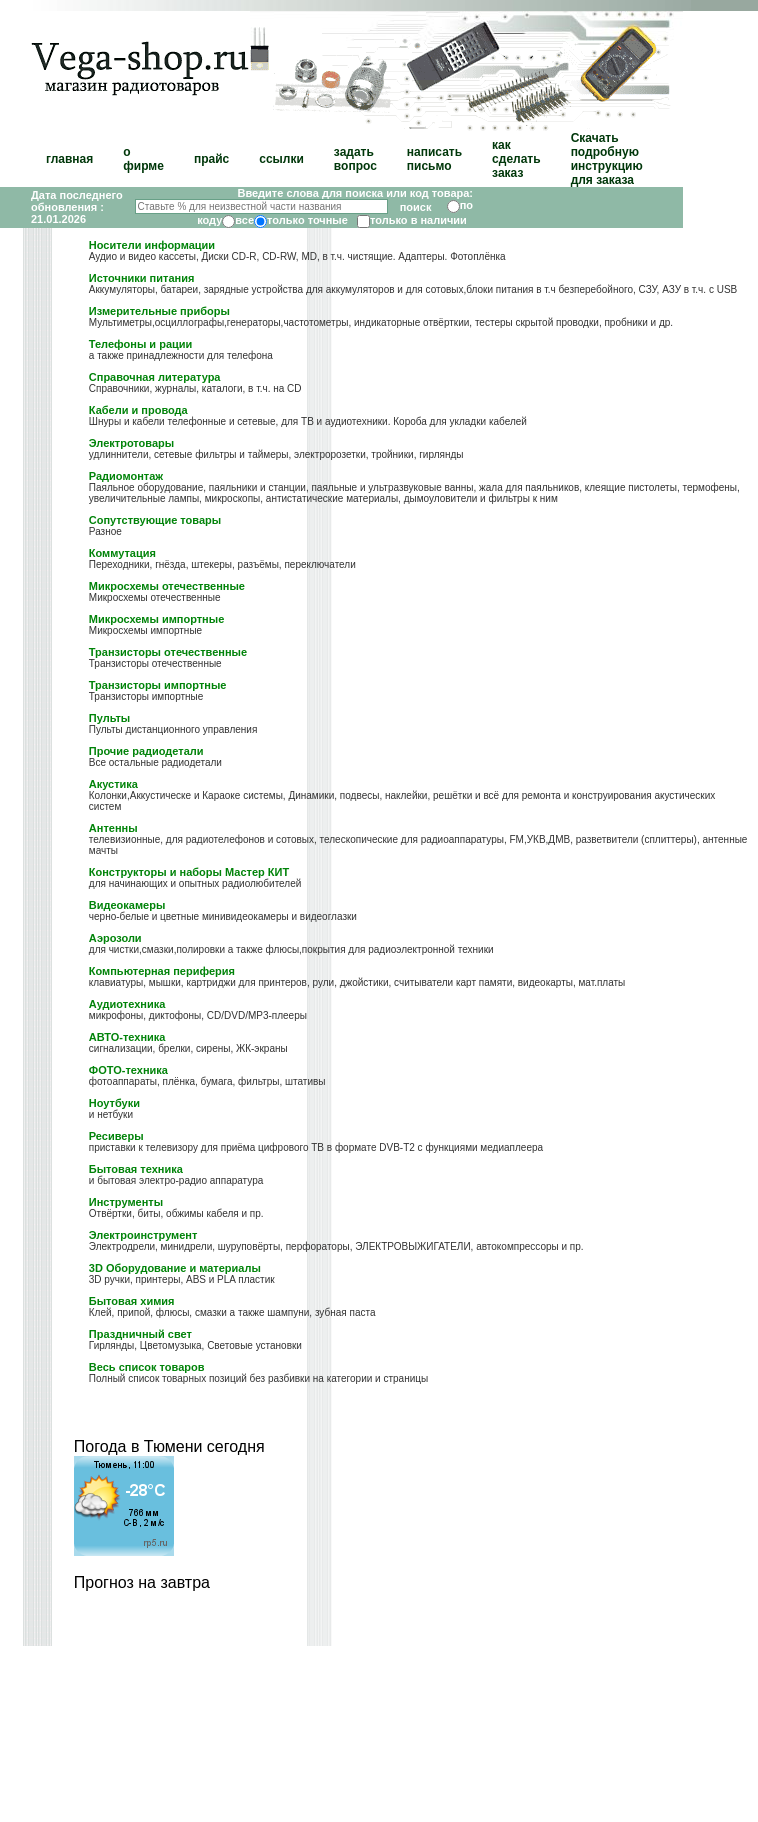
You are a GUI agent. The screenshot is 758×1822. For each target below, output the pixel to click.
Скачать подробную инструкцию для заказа (607, 159)
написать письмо (434, 159)
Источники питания (142, 278)
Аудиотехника (127, 1004)
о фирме (143, 159)
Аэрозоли (115, 938)
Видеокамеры (127, 905)
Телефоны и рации (141, 344)
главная (69, 159)
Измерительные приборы (159, 311)
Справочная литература (155, 377)
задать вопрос (355, 159)
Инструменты (126, 1202)
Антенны (113, 828)
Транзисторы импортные (158, 685)
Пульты (109, 718)
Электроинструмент (143, 1235)
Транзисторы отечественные (168, 652)
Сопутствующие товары (155, 520)
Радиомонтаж (126, 476)
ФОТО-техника (128, 1070)
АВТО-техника (127, 1037)
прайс (211, 159)
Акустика (113, 784)
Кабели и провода (138, 410)
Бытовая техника (136, 1169)
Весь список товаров (147, 1367)
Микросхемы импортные (156, 619)
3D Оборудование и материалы (175, 1268)
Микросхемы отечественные (167, 586)
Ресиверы (116, 1136)
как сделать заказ (516, 159)
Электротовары (131, 443)
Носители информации (152, 245)
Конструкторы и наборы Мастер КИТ (189, 872)
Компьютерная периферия (162, 971)
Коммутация (122, 553)
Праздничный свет (140, 1334)
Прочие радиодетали (146, 751)
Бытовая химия (132, 1301)
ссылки (281, 159)
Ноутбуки (114, 1103)
